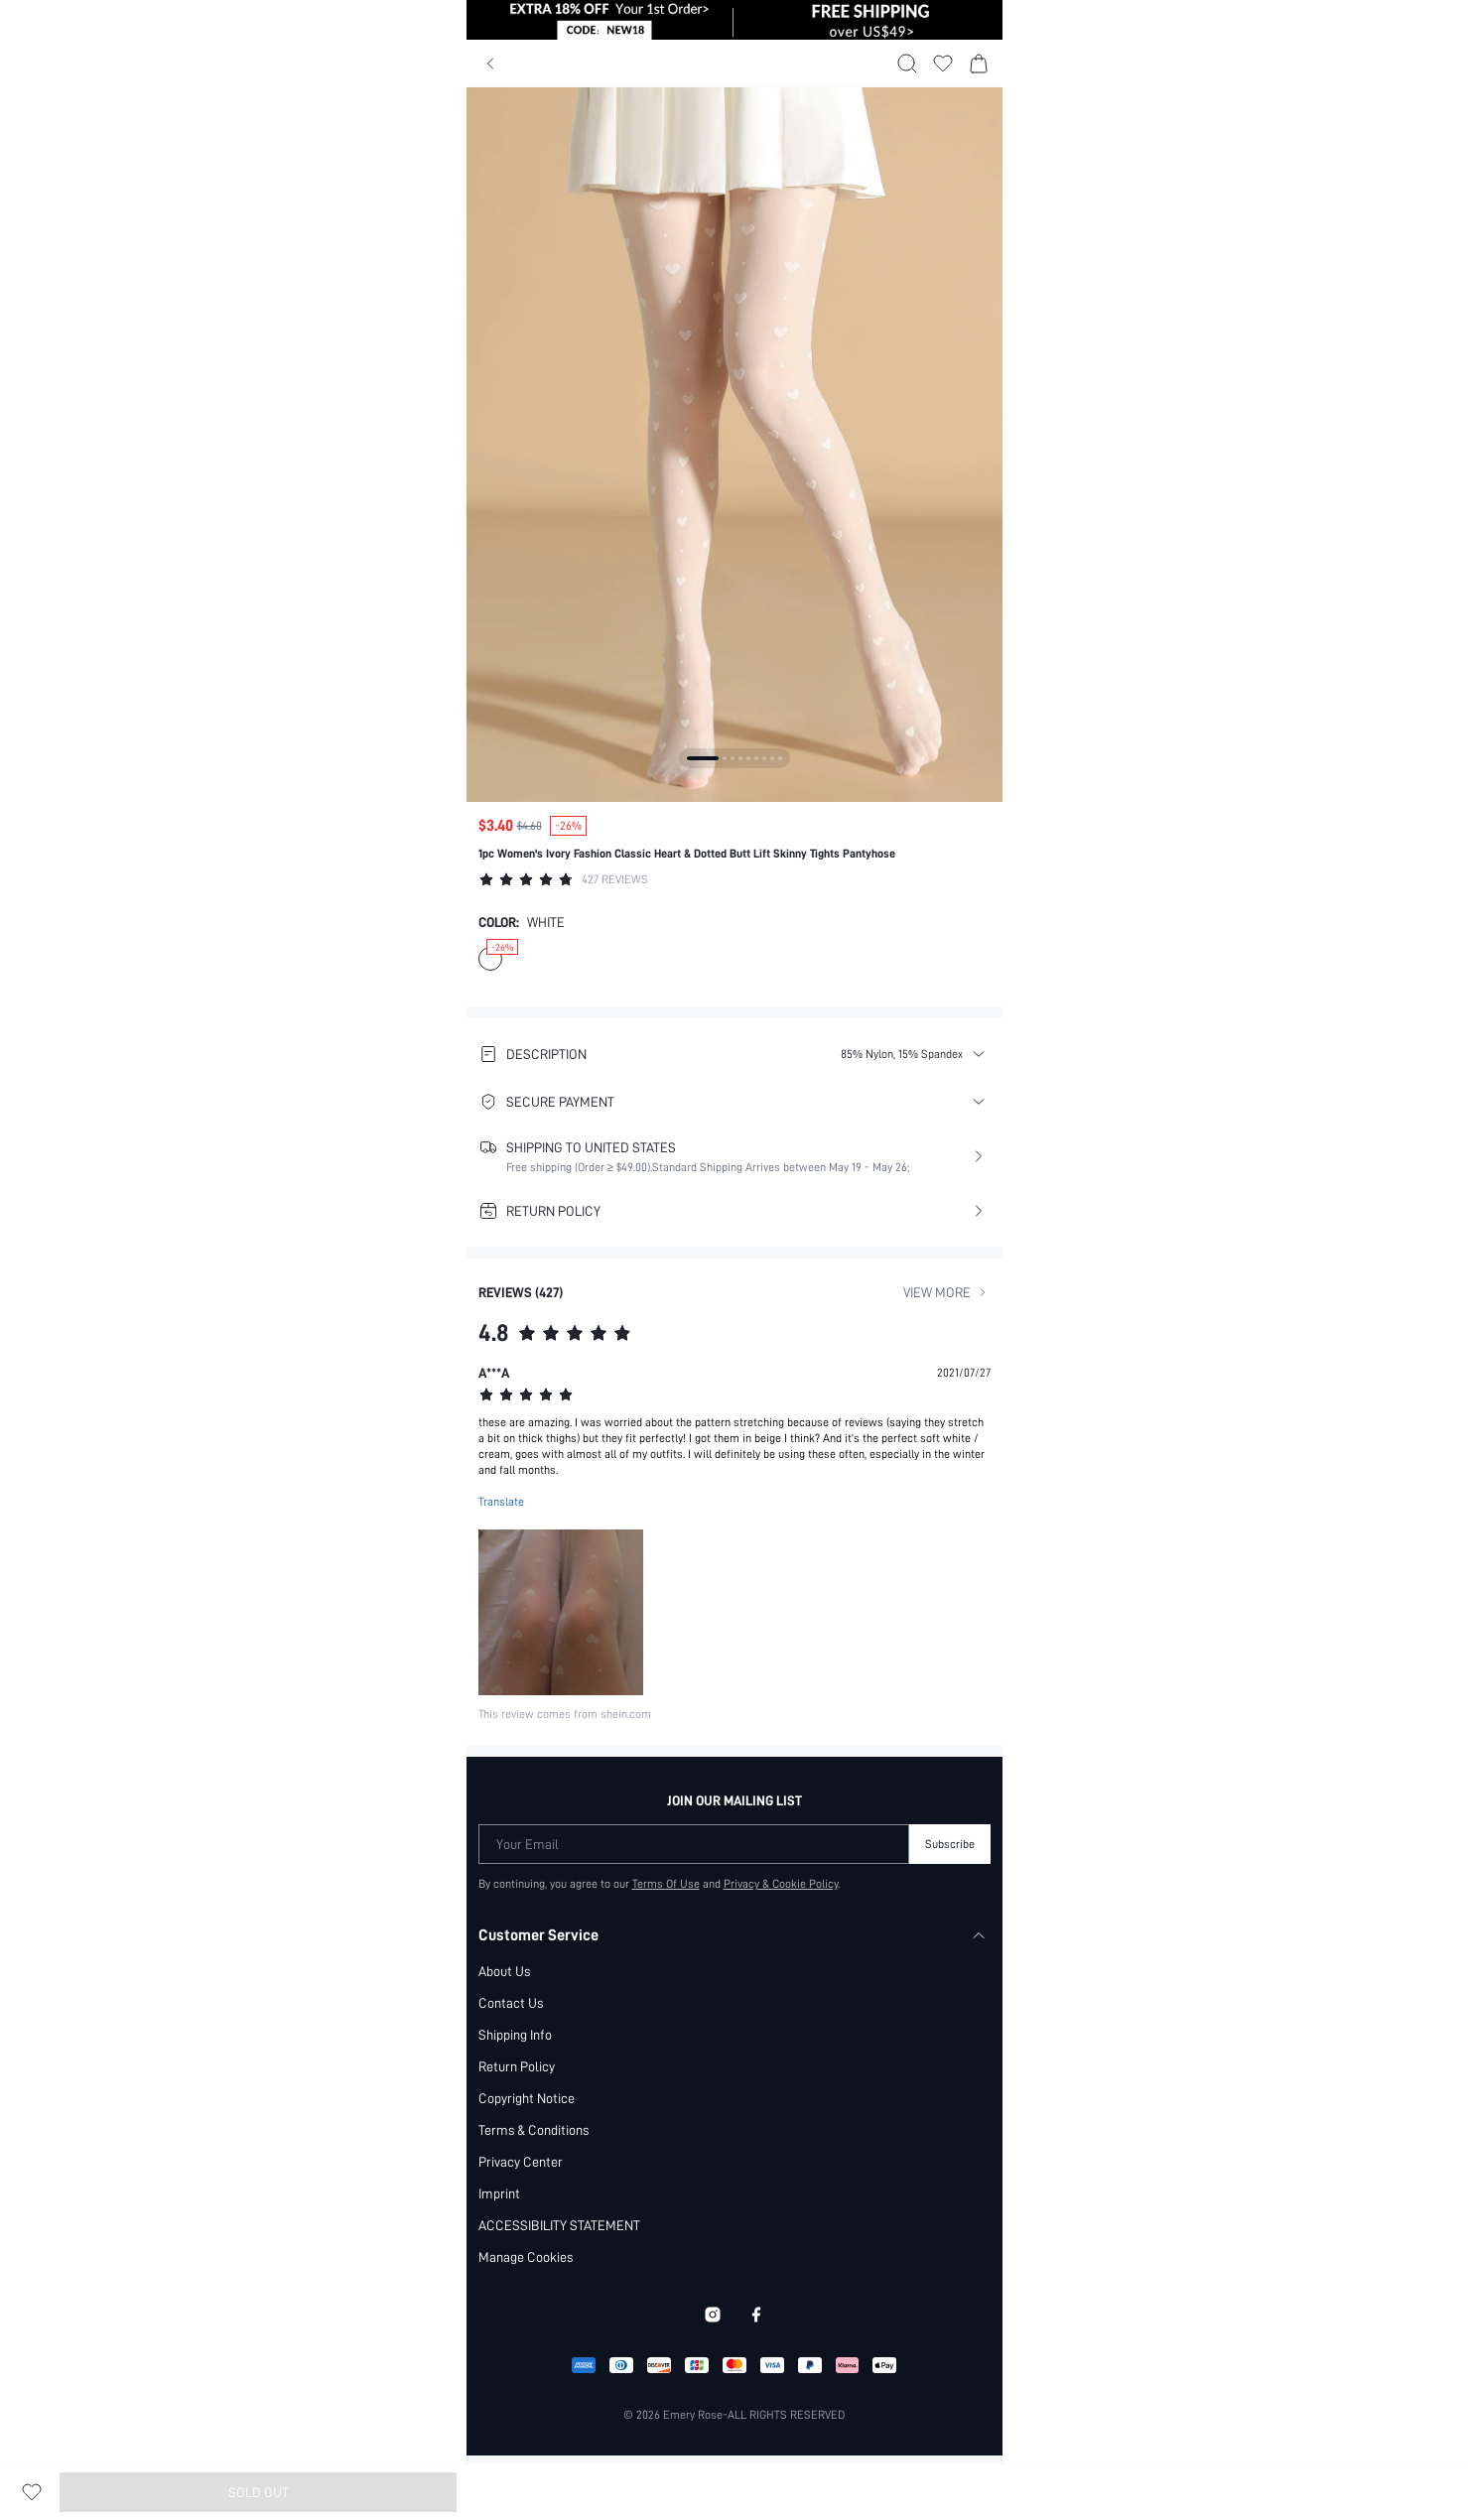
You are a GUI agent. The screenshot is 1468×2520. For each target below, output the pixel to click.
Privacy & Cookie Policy (781, 1885)
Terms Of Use (665, 1885)
